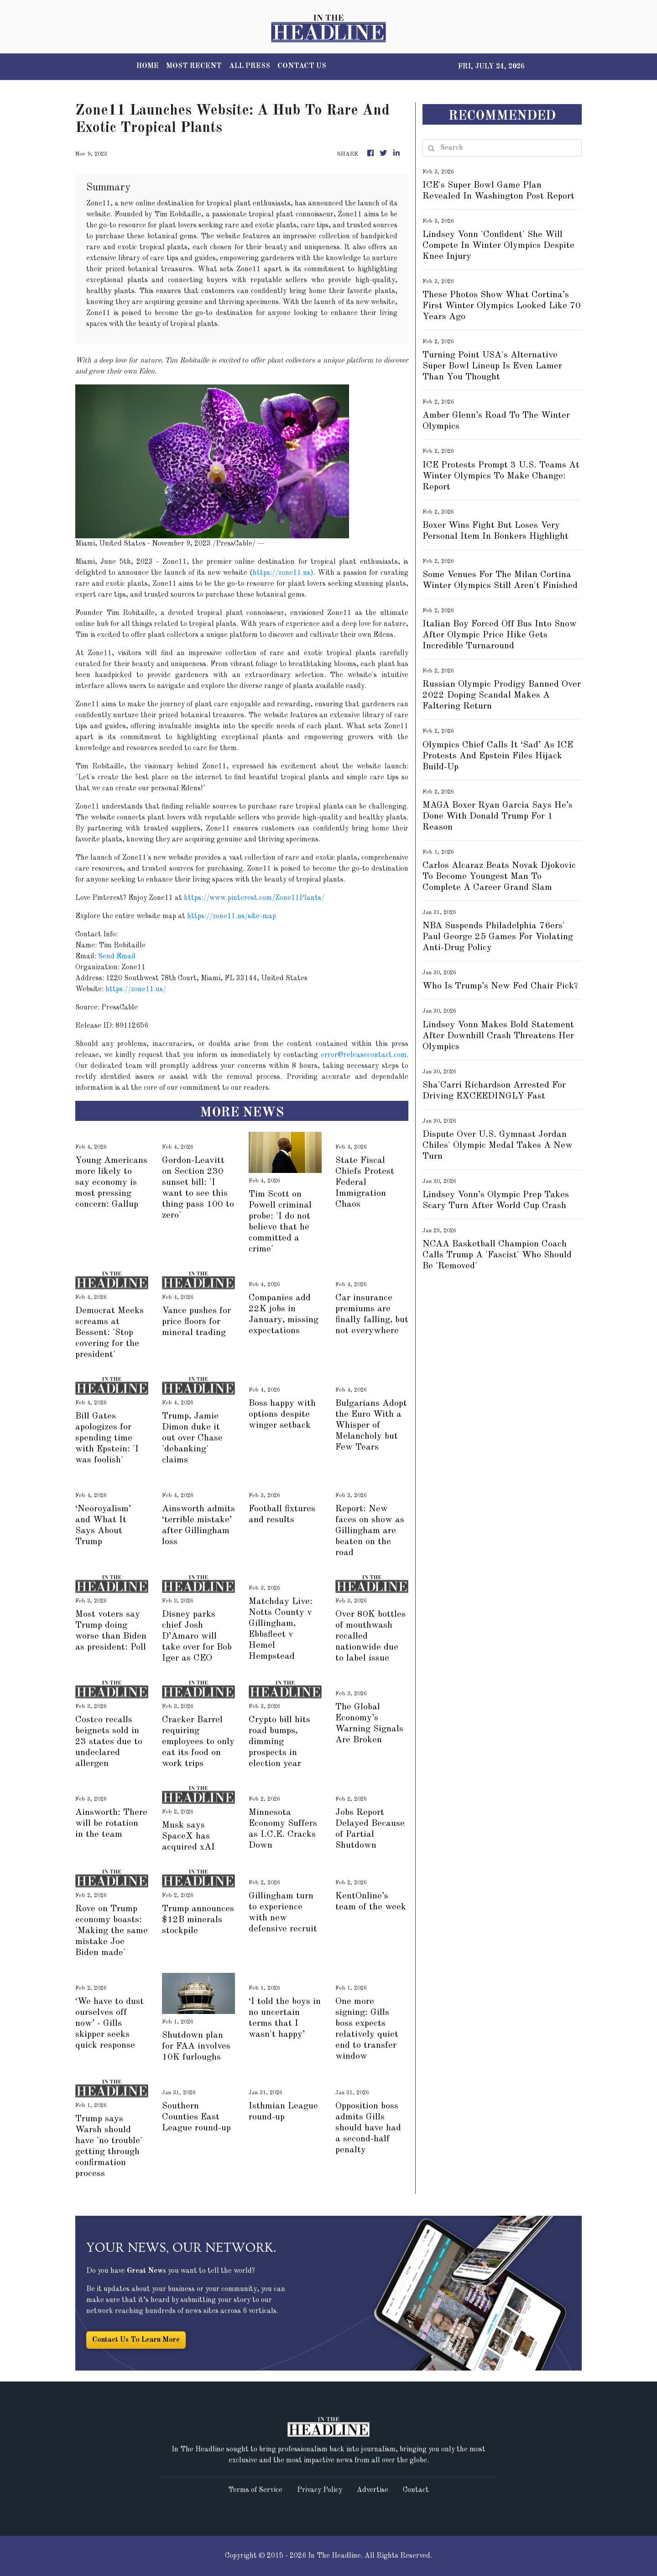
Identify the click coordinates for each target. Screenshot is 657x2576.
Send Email (117, 956)
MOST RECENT (194, 66)
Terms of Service (255, 2490)
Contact (416, 2490)
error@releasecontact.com (364, 1055)
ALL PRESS (249, 66)
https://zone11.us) (283, 573)
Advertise (372, 2490)
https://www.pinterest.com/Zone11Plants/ (254, 898)
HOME (147, 66)
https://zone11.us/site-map (231, 916)
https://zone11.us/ (135, 989)
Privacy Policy (319, 2490)
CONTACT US (301, 66)
